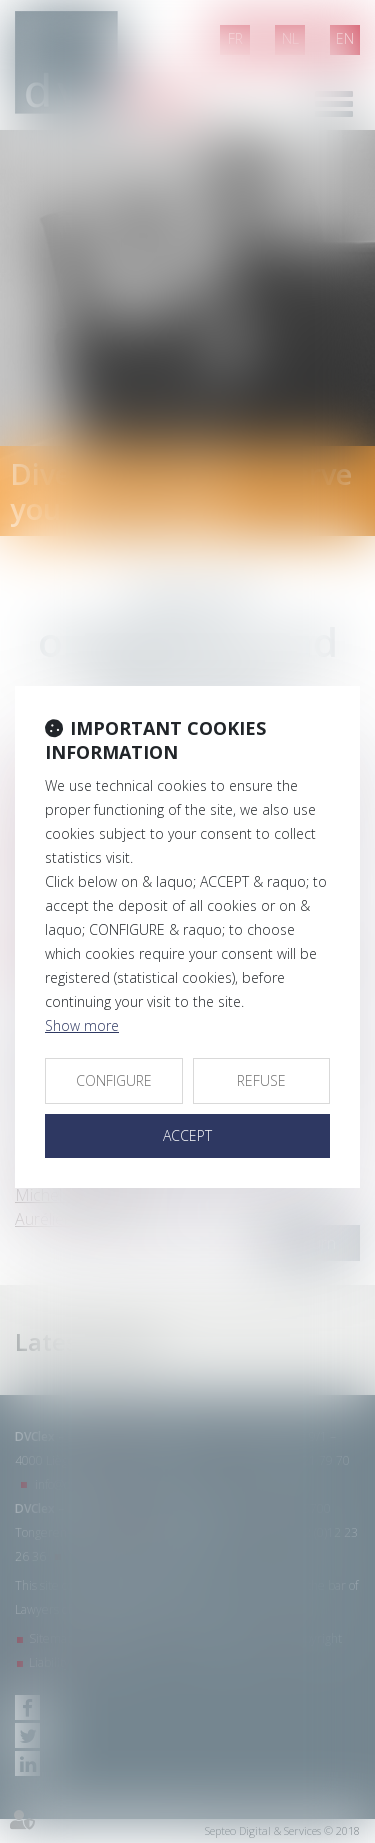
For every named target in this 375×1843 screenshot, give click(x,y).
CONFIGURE (114, 1080)
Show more (82, 1025)
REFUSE (261, 1080)
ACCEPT (187, 1135)
